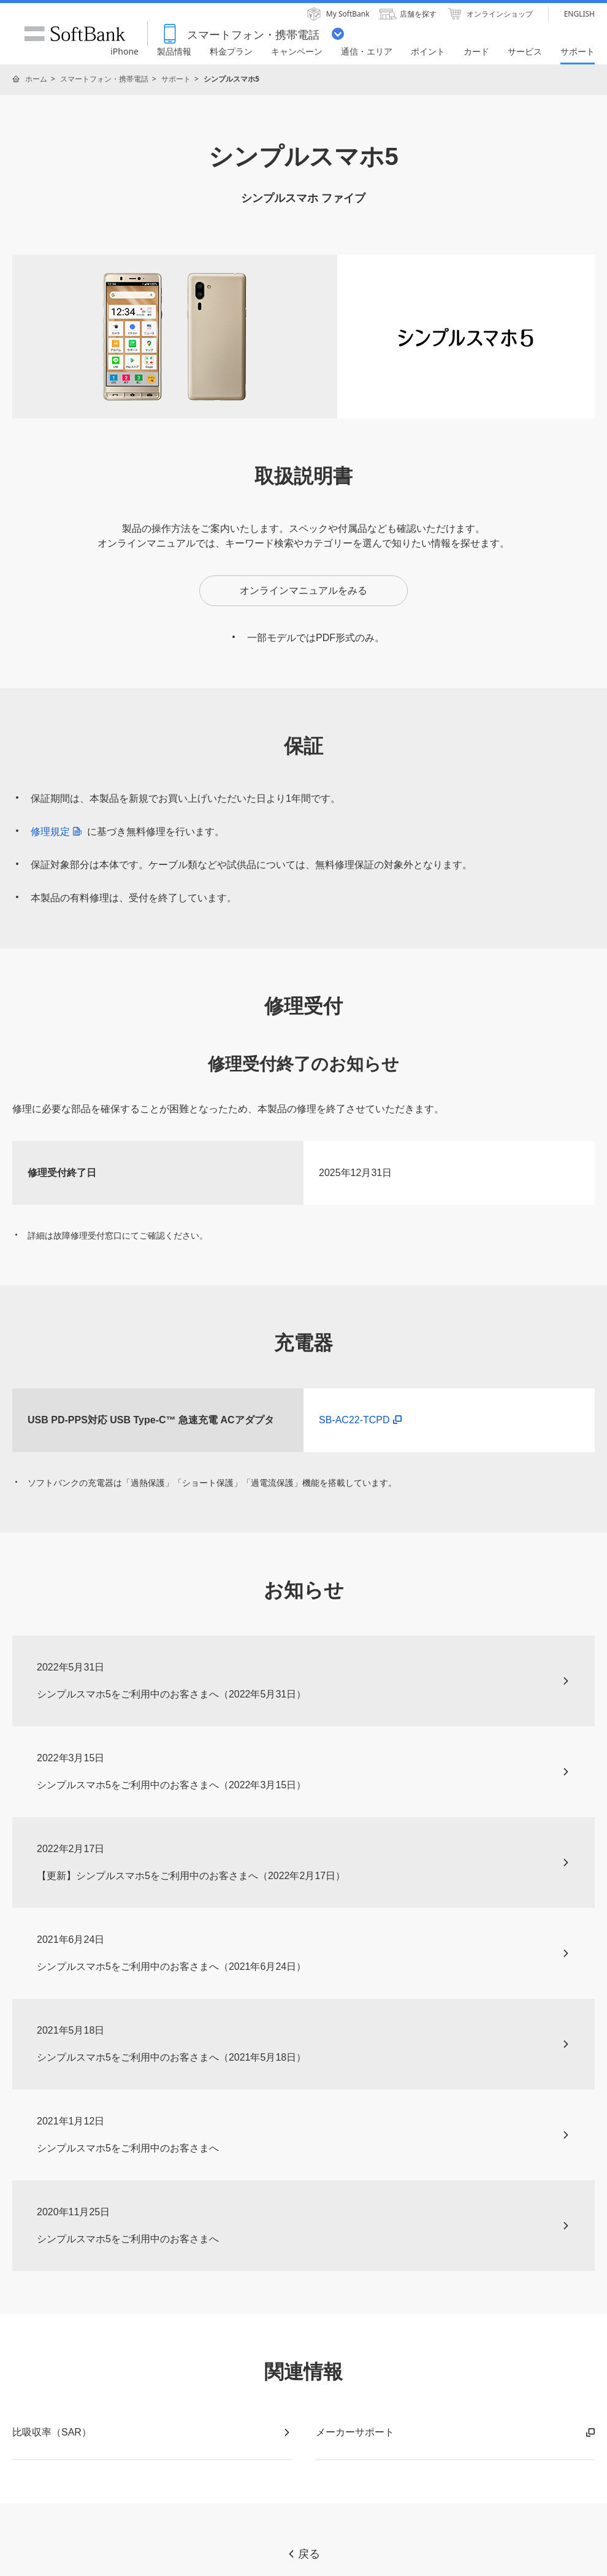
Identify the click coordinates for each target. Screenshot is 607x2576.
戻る (303, 2554)
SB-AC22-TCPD (360, 1420)
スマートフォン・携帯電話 (104, 79)
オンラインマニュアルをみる (303, 590)
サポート (176, 79)
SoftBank (74, 33)
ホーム (36, 79)
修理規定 (59, 831)
